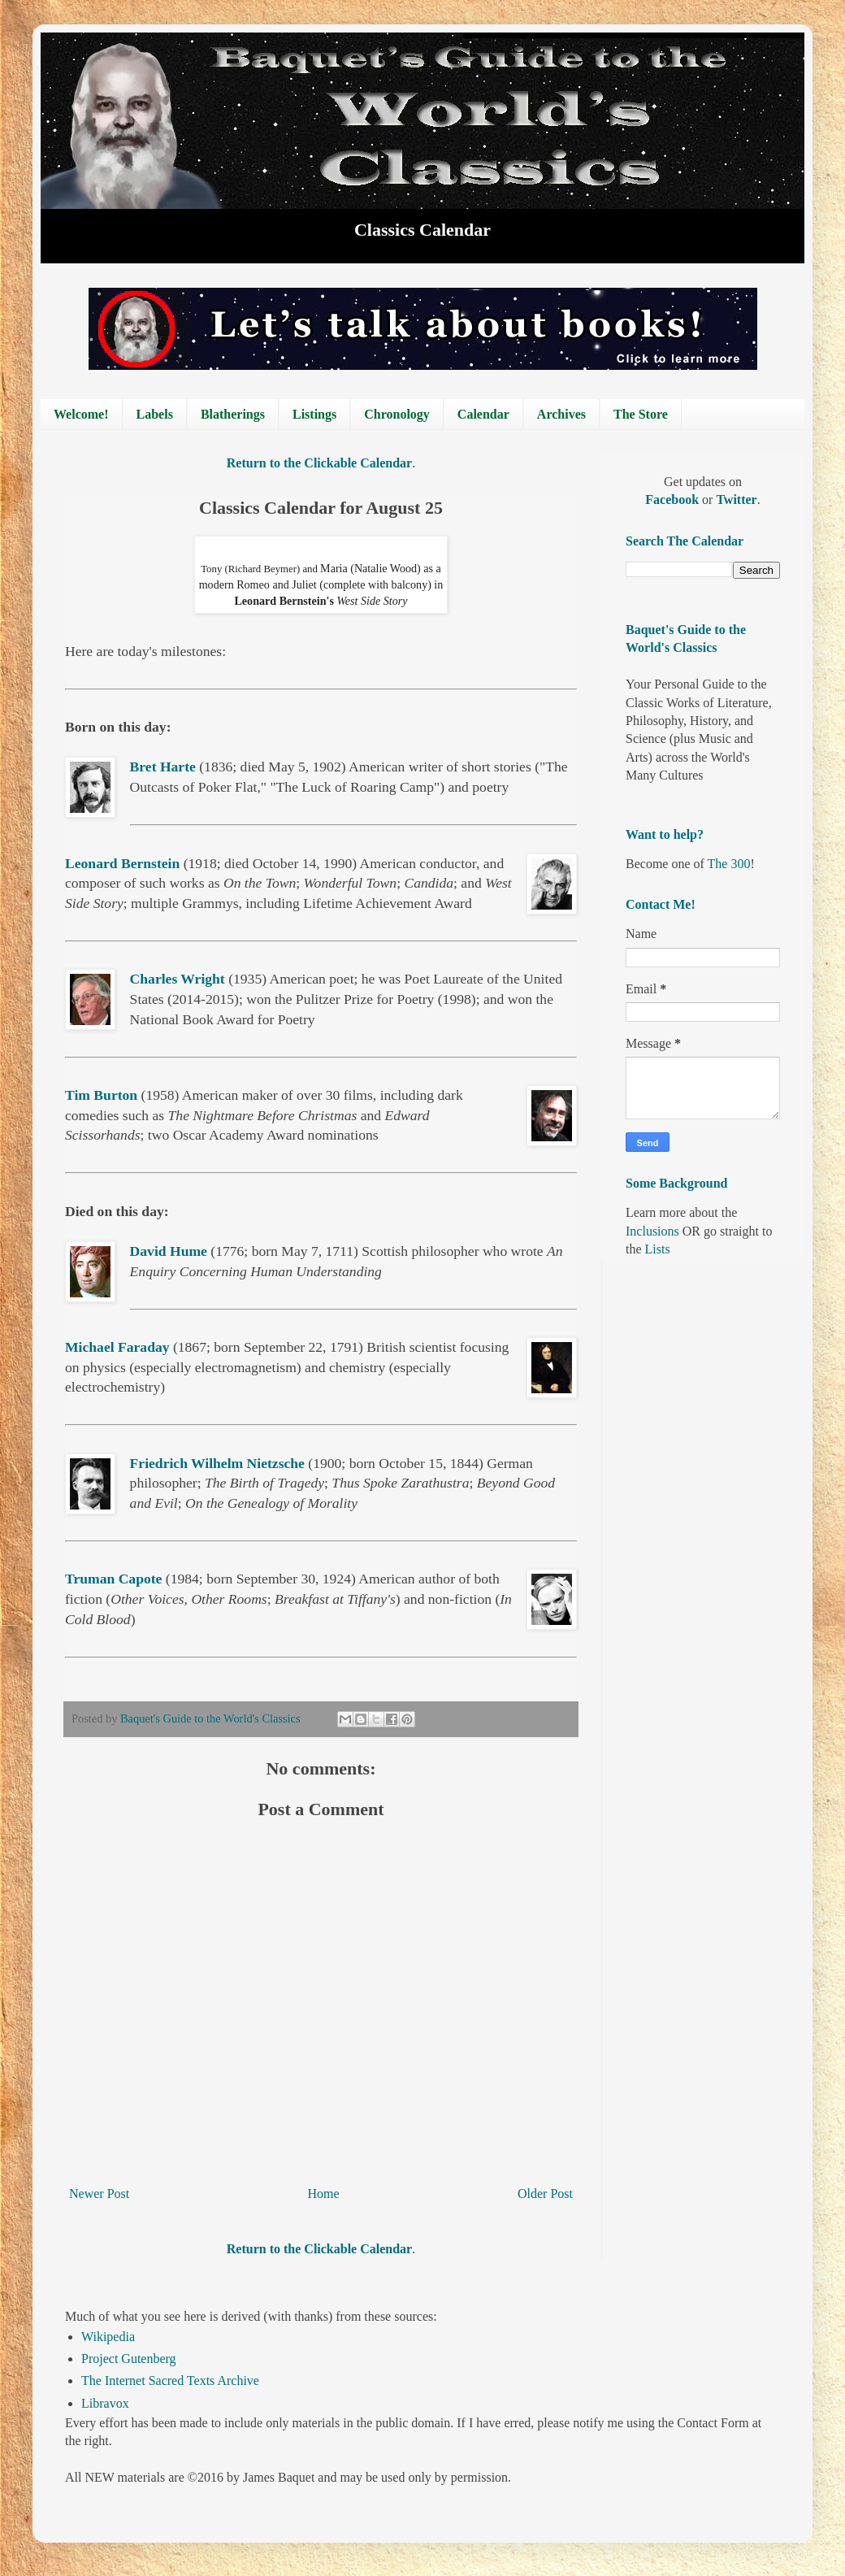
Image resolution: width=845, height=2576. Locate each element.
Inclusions (652, 1231)
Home (324, 2193)
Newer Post (99, 2193)
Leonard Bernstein (122, 863)
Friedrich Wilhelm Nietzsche (217, 1463)
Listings (314, 414)
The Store (640, 414)
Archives (561, 414)
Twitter (736, 499)
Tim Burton (101, 1095)
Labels (154, 414)
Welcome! (81, 414)
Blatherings (233, 414)
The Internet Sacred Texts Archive (170, 2380)
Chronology (397, 414)
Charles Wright (177, 979)
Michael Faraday (117, 1347)
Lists (657, 1249)
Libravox (105, 2403)
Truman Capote (113, 1578)
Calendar (483, 414)
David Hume (168, 1251)
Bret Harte (163, 766)
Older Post (545, 2193)
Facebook (673, 499)
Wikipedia (108, 2337)
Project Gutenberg (128, 2358)
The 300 (729, 864)
